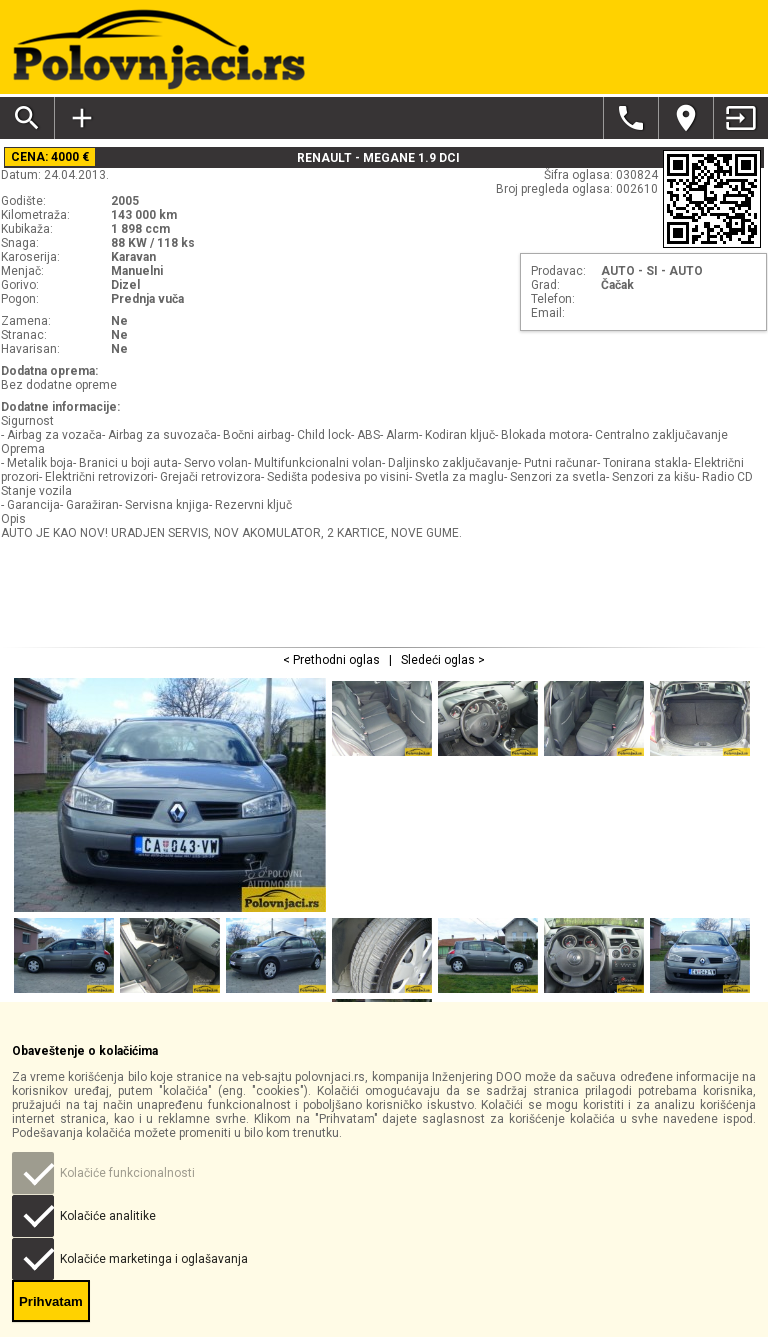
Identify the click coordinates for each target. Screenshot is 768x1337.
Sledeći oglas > (441, 660)
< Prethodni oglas (333, 660)
